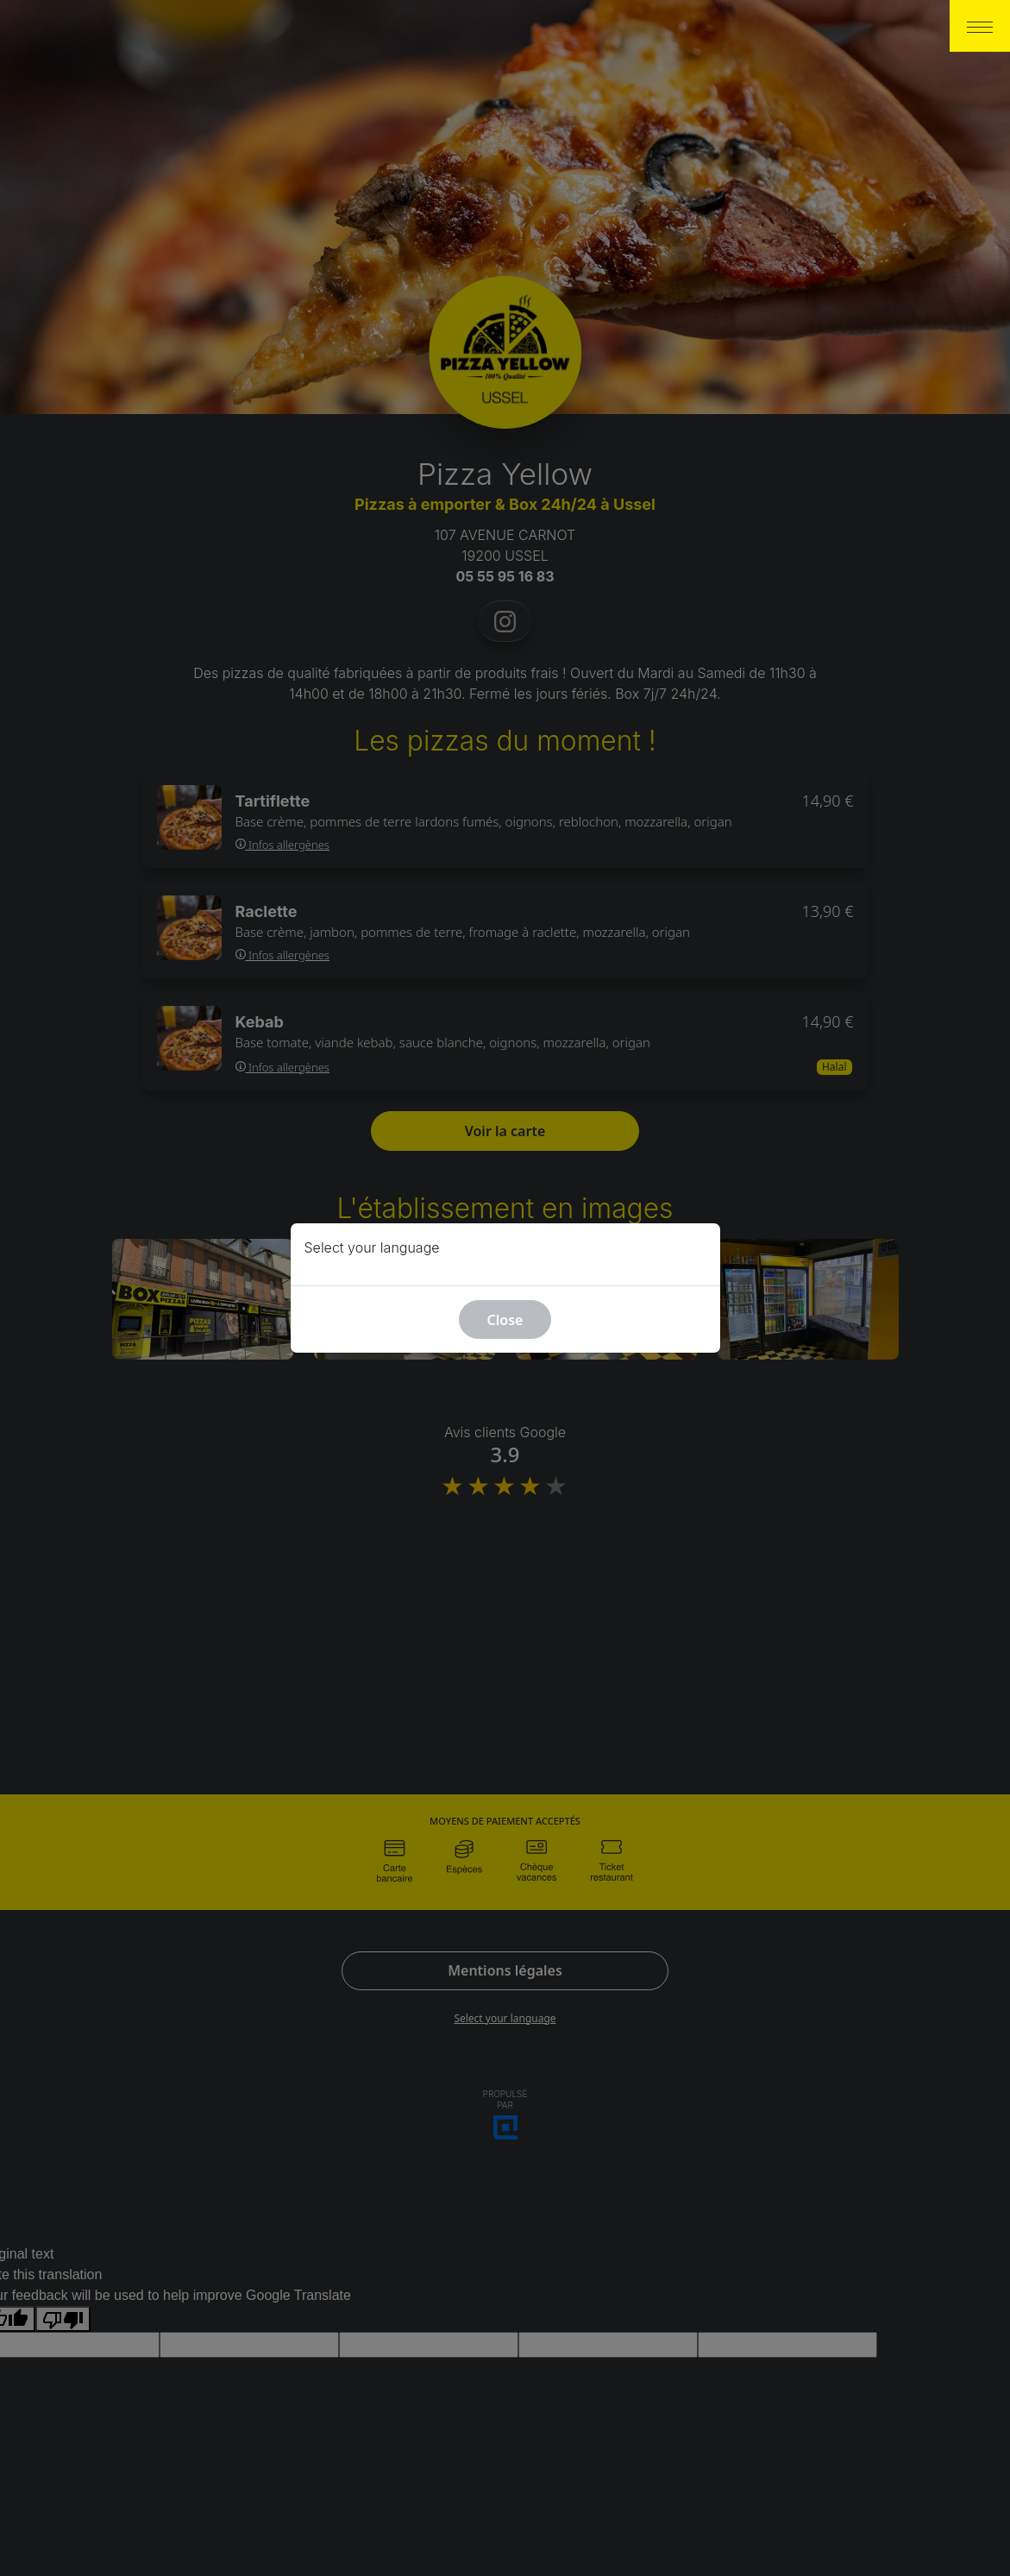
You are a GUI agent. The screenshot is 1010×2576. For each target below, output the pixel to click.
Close (505, 1319)
